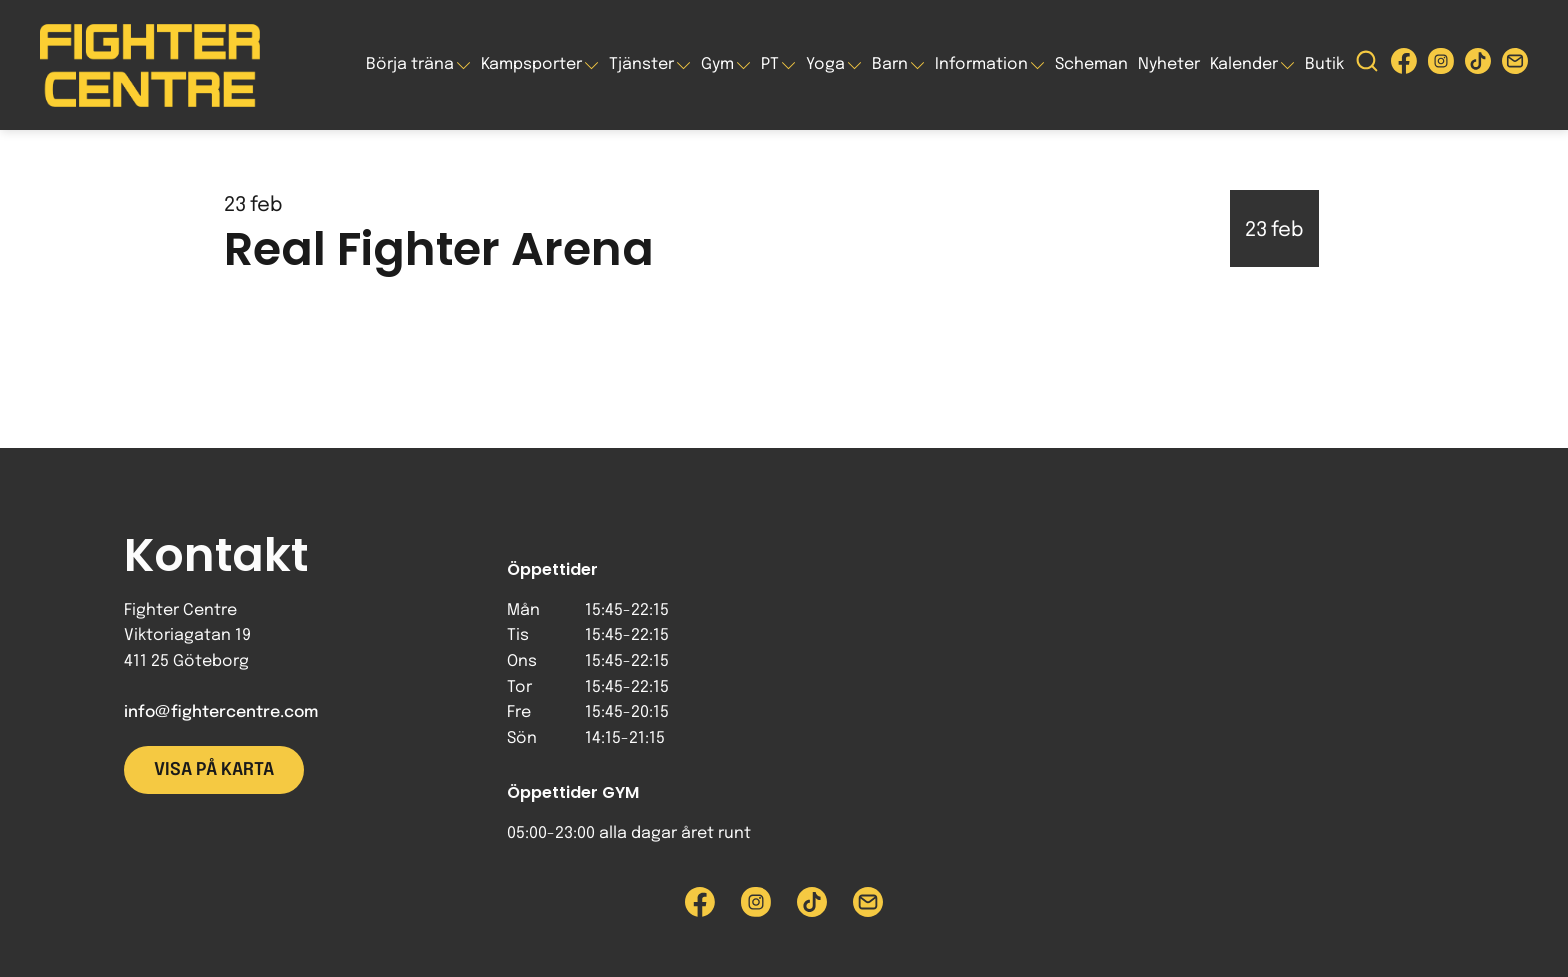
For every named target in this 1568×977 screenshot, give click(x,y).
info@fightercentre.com (221, 712)
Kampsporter (531, 64)
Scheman (1091, 64)
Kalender (1244, 64)
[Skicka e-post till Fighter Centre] (1515, 65)
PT (770, 64)
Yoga (825, 64)
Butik (1324, 64)
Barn (890, 64)
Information (981, 64)
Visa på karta (214, 770)
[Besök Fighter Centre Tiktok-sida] (1478, 65)
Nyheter (1169, 64)
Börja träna (410, 64)
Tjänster (641, 64)
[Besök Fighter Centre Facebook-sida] (1404, 65)
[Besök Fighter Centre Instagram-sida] (1441, 65)
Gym (717, 64)
